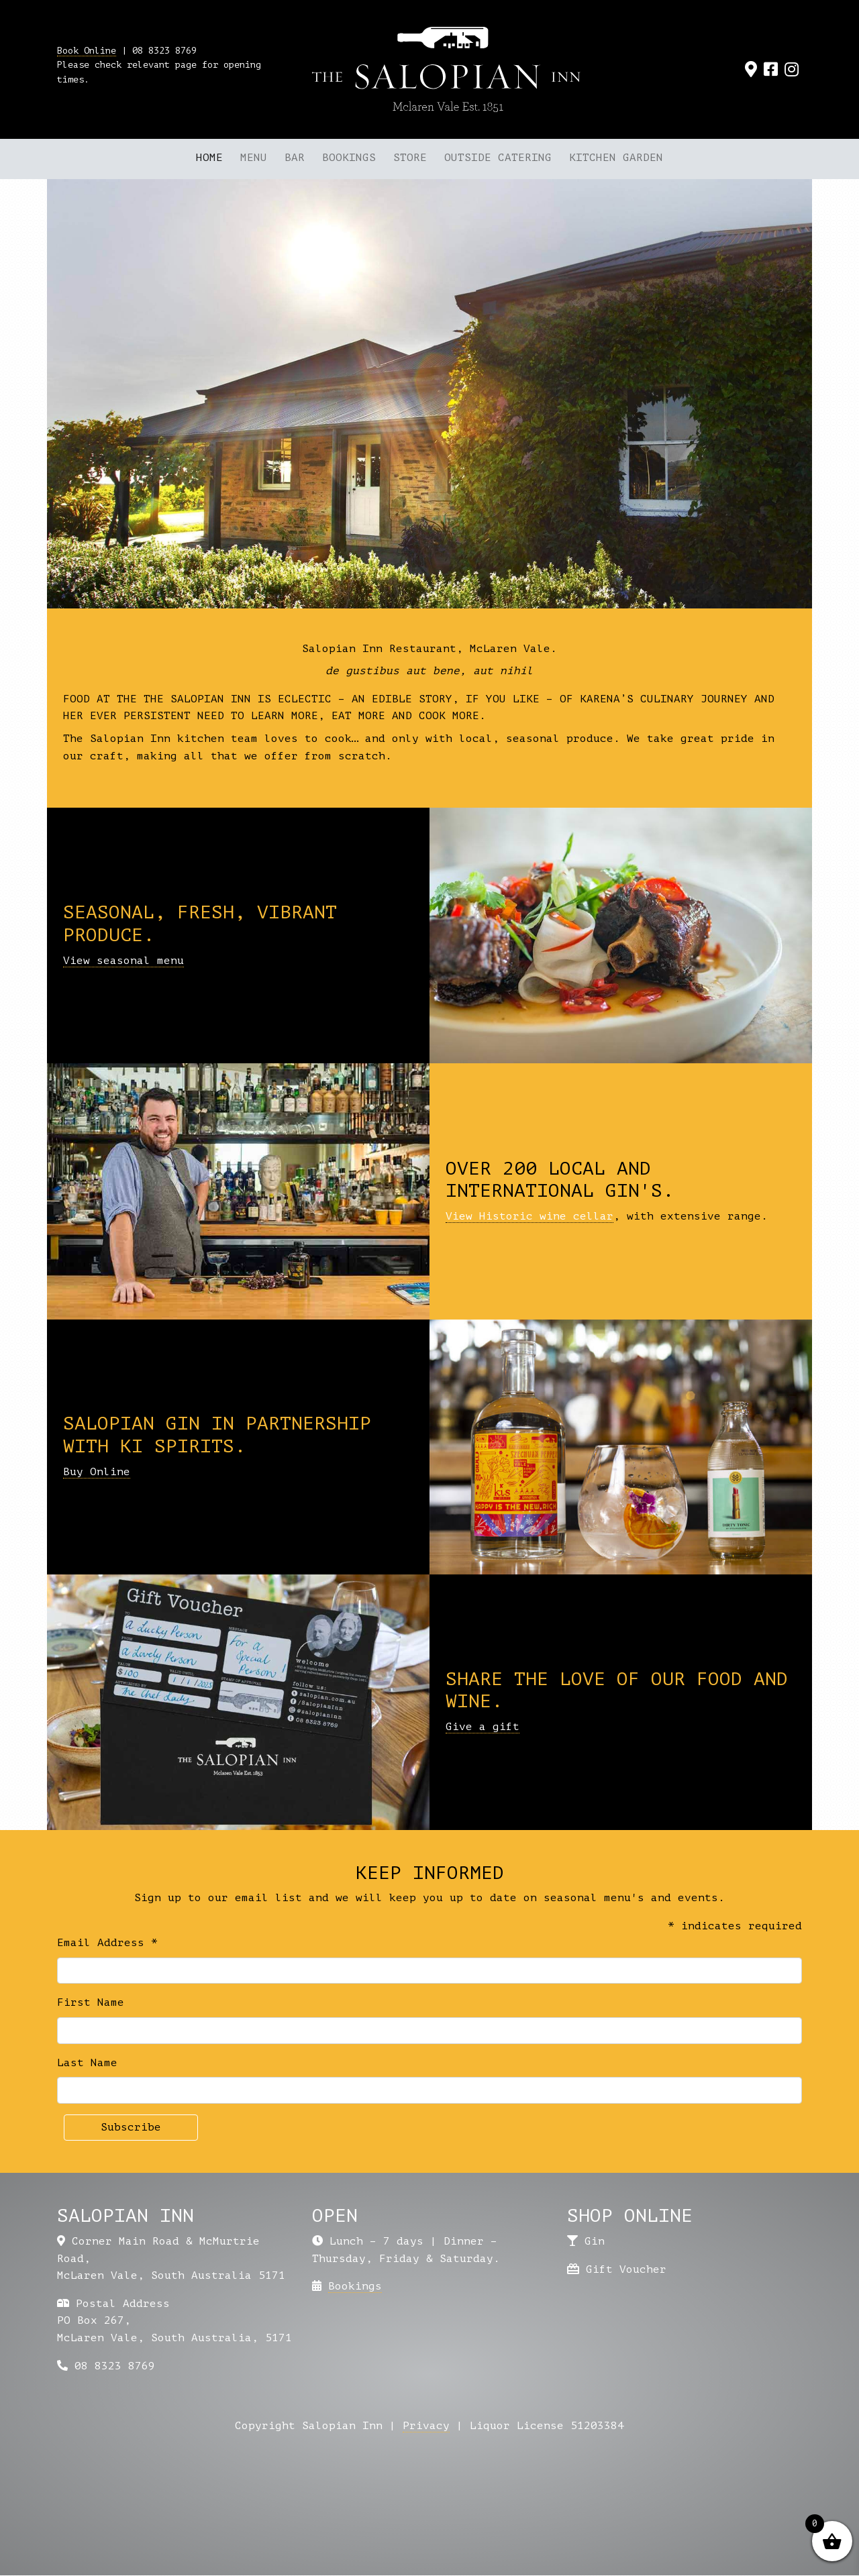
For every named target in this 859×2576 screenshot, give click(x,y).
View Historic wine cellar (529, 1216)
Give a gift (482, 1727)
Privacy (426, 2426)
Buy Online (96, 1472)
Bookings (349, 158)
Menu (253, 158)
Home (209, 158)
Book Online (86, 51)
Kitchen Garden (616, 158)
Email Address (107, 1943)
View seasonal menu (123, 961)
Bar (295, 158)
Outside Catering (498, 158)
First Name (90, 2002)
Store (410, 158)
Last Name (87, 2063)
